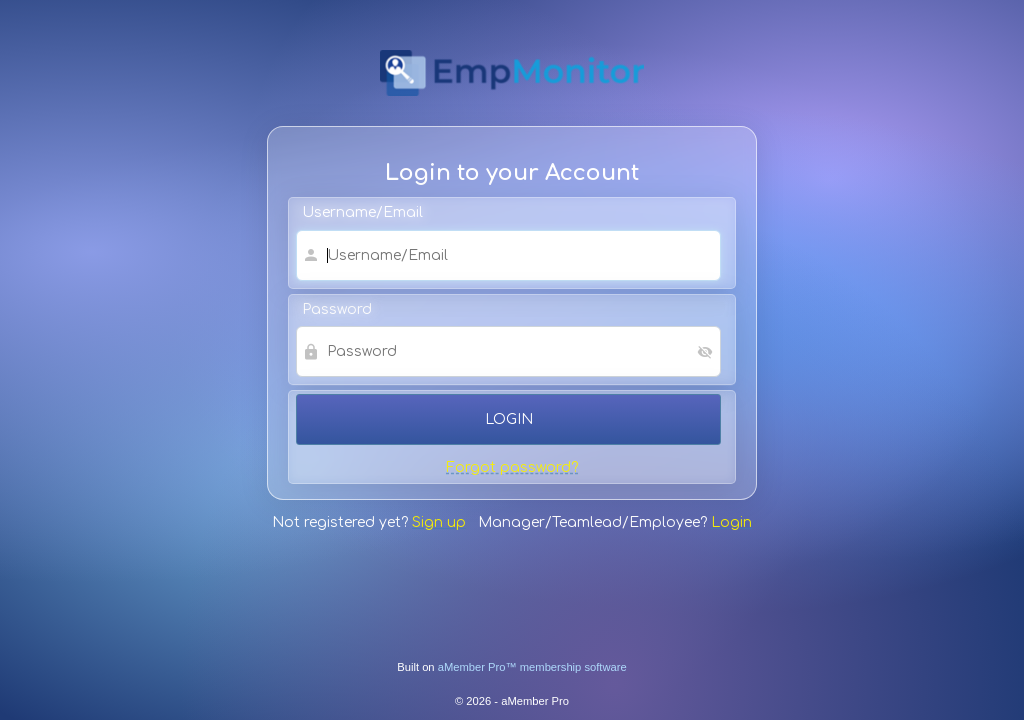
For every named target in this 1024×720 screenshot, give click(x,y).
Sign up (439, 522)
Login (731, 522)
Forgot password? (512, 467)
